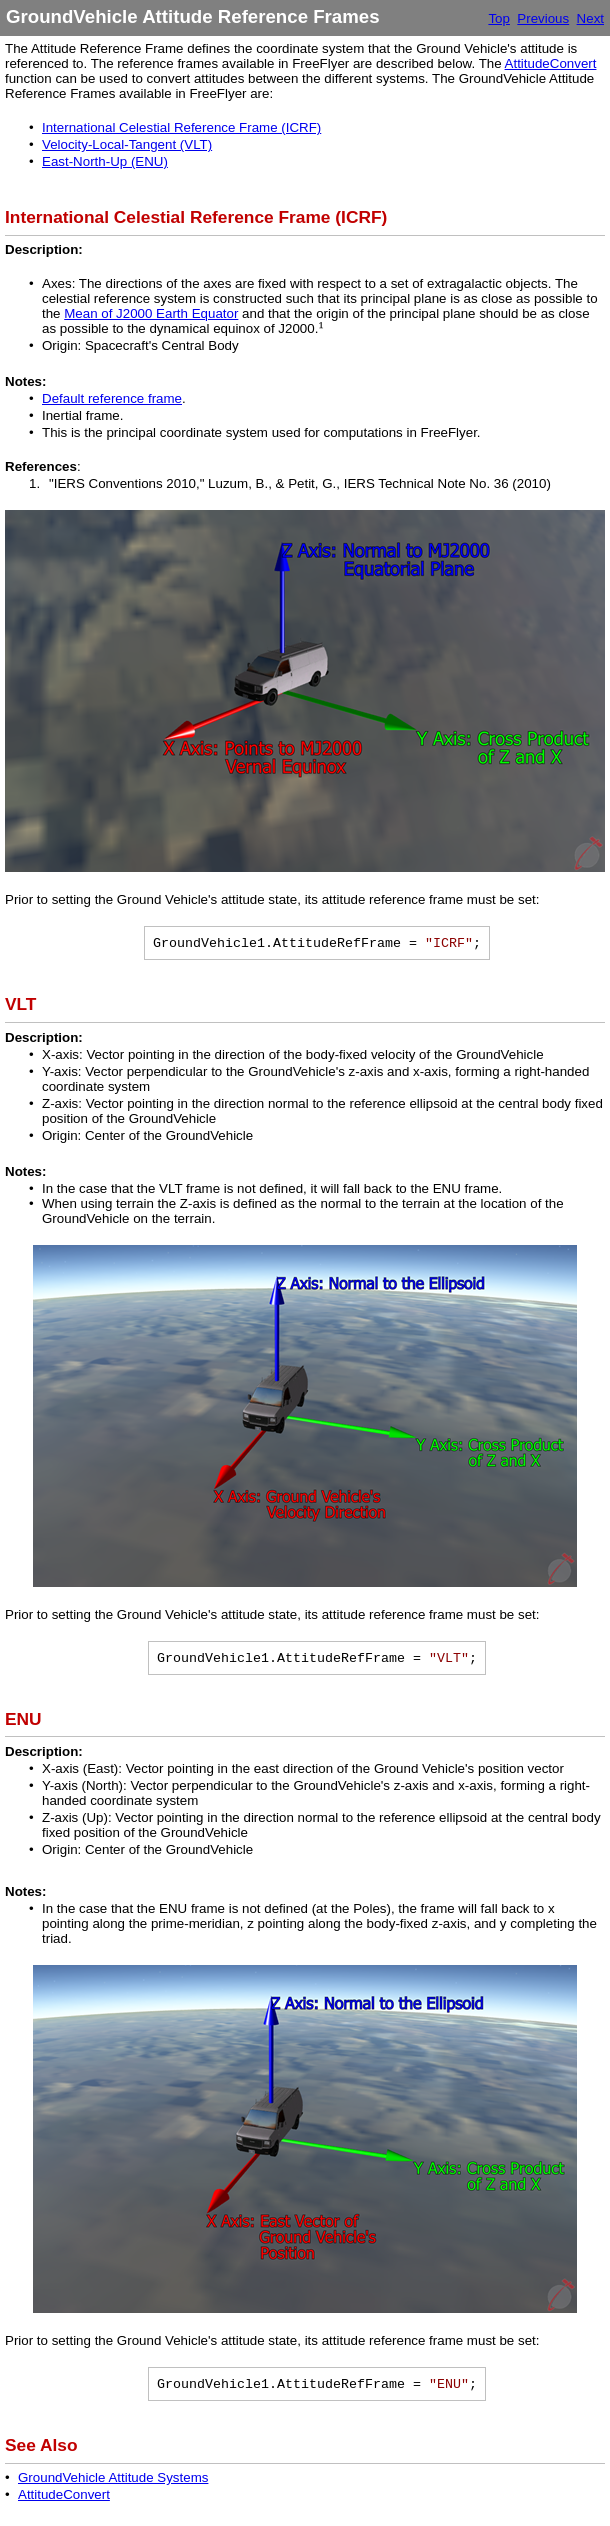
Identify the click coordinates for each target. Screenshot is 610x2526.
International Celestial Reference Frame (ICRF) (181, 127)
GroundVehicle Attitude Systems (113, 2477)
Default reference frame (112, 398)
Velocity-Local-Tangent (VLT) (127, 144)
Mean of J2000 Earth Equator (151, 313)
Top (499, 18)
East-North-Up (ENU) (105, 161)
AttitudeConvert (551, 63)
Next (590, 18)
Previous (543, 18)
